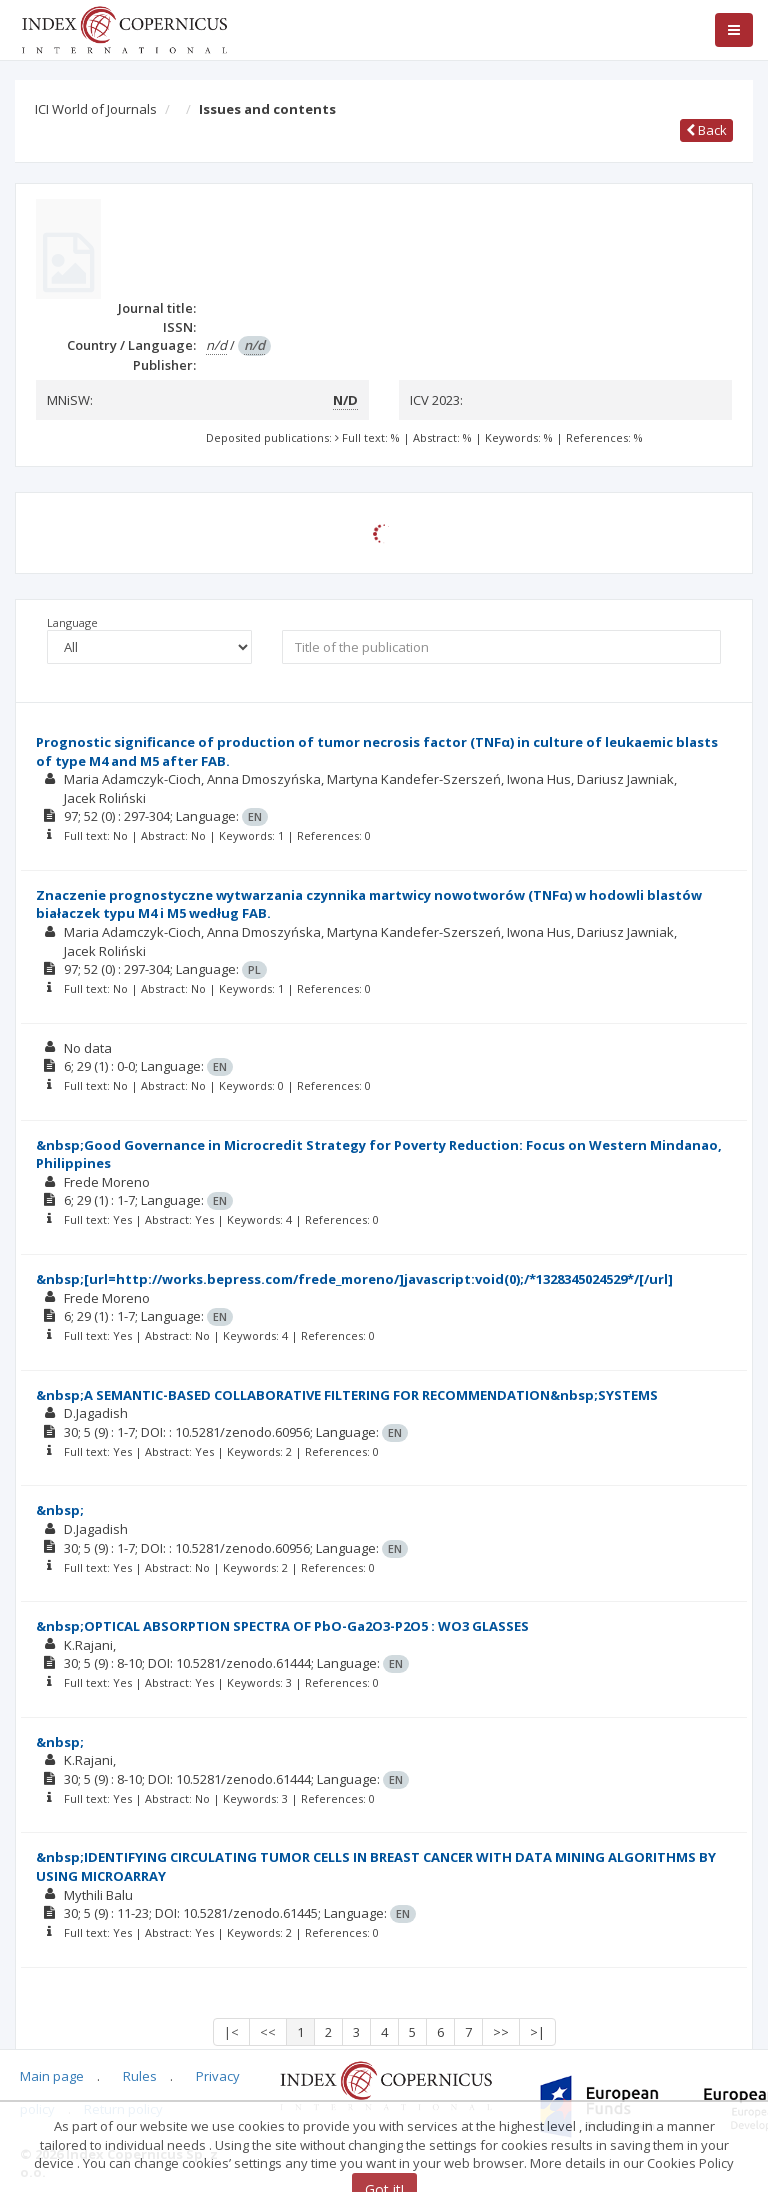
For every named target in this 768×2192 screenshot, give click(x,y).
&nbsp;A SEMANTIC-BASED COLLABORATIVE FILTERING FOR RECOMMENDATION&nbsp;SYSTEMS (347, 1395)
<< (268, 2032)
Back (706, 130)
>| (537, 2032)
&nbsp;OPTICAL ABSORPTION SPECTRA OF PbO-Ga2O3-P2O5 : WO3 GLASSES (282, 1626)
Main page (52, 2076)
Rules (140, 2076)
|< (231, 2032)
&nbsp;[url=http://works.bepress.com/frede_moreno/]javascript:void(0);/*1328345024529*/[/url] (354, 1279)
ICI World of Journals (96, 109)
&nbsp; (60, 1510)
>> (501, 2032)
